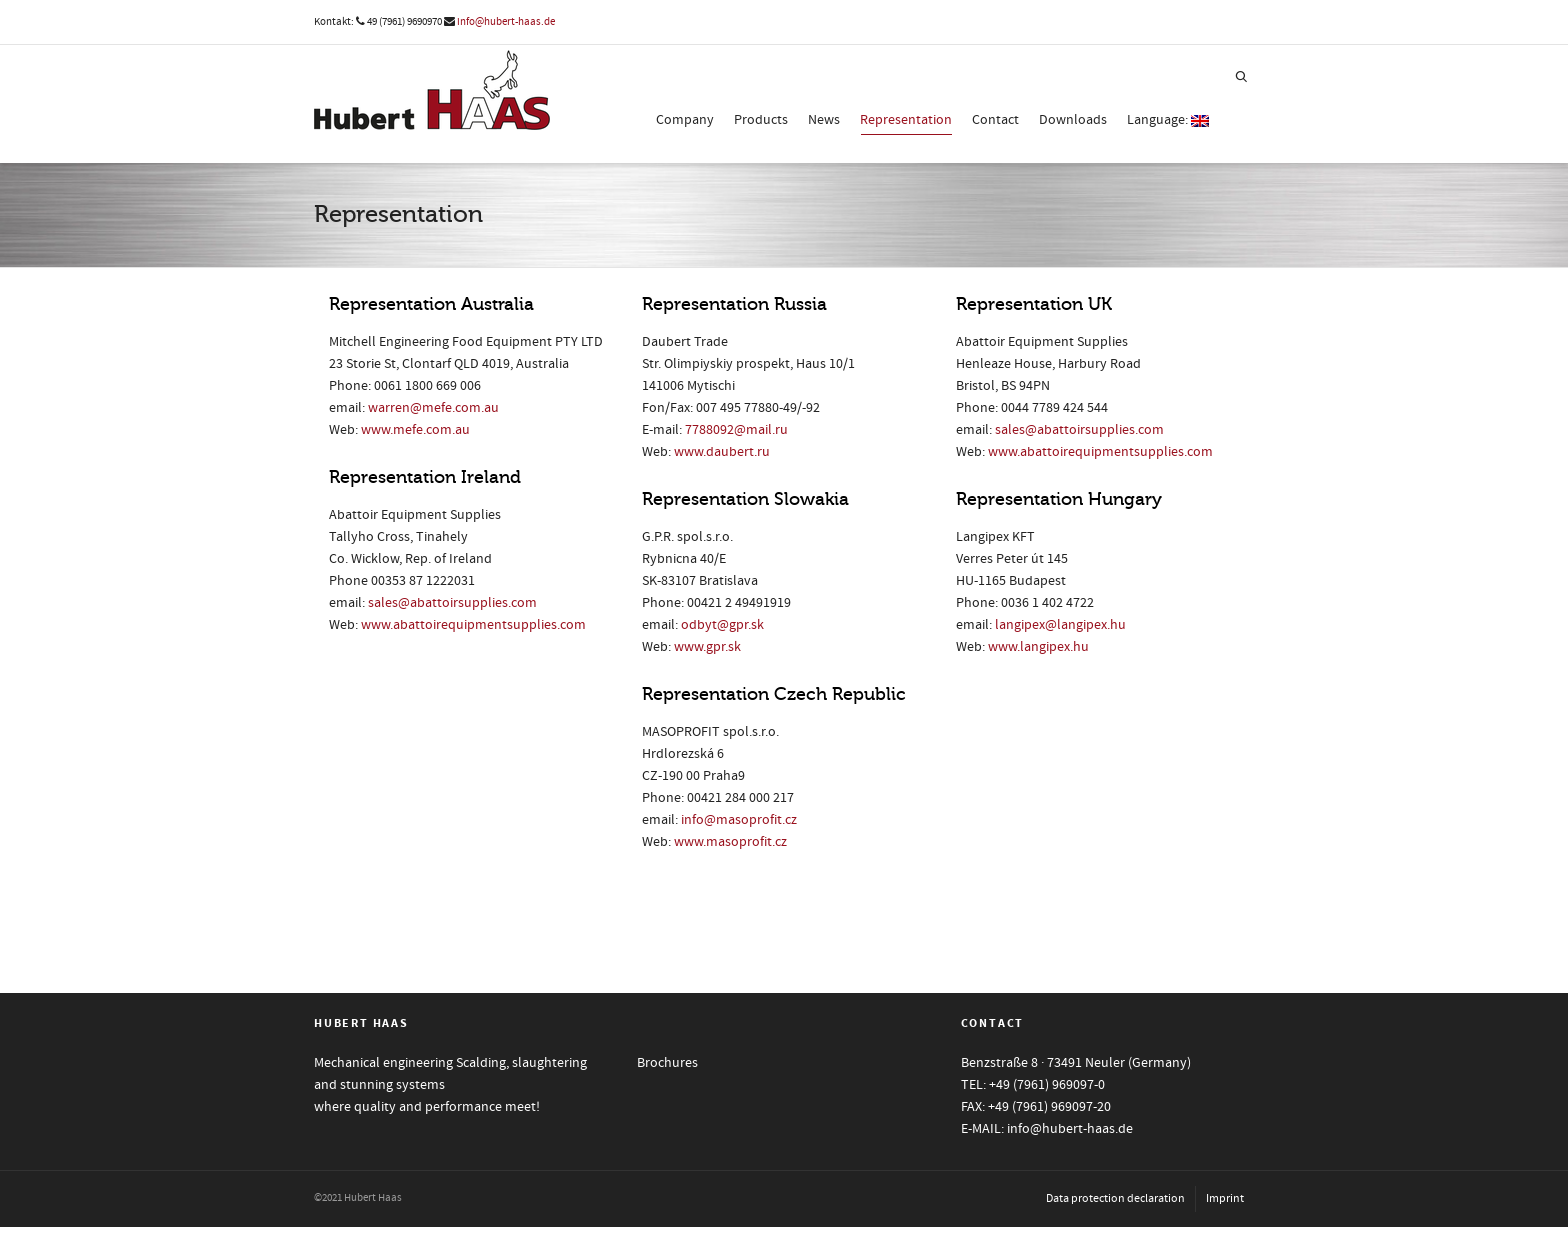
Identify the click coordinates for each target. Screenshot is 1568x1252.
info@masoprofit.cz (739, 820)
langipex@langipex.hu (1060, 625)
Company (685, 120)
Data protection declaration (1115, 1198)
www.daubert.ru (722, 452)
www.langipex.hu (1038, 647)
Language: (1168, 120)
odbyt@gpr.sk (722, 625)
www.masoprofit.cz (730, 842)
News (824, 120)
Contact (995, 120)
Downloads (1073, 120)
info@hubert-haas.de (506, 22)
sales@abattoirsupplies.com (452, 603)
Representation (906, 123)
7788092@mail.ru (736, 430)
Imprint (1225, 1198)
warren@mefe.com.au (433, 408)
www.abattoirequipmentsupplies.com (473, 625)
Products (761, 120)
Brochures (667, 1063)
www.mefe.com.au (415, 430)
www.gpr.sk (707, 647)
